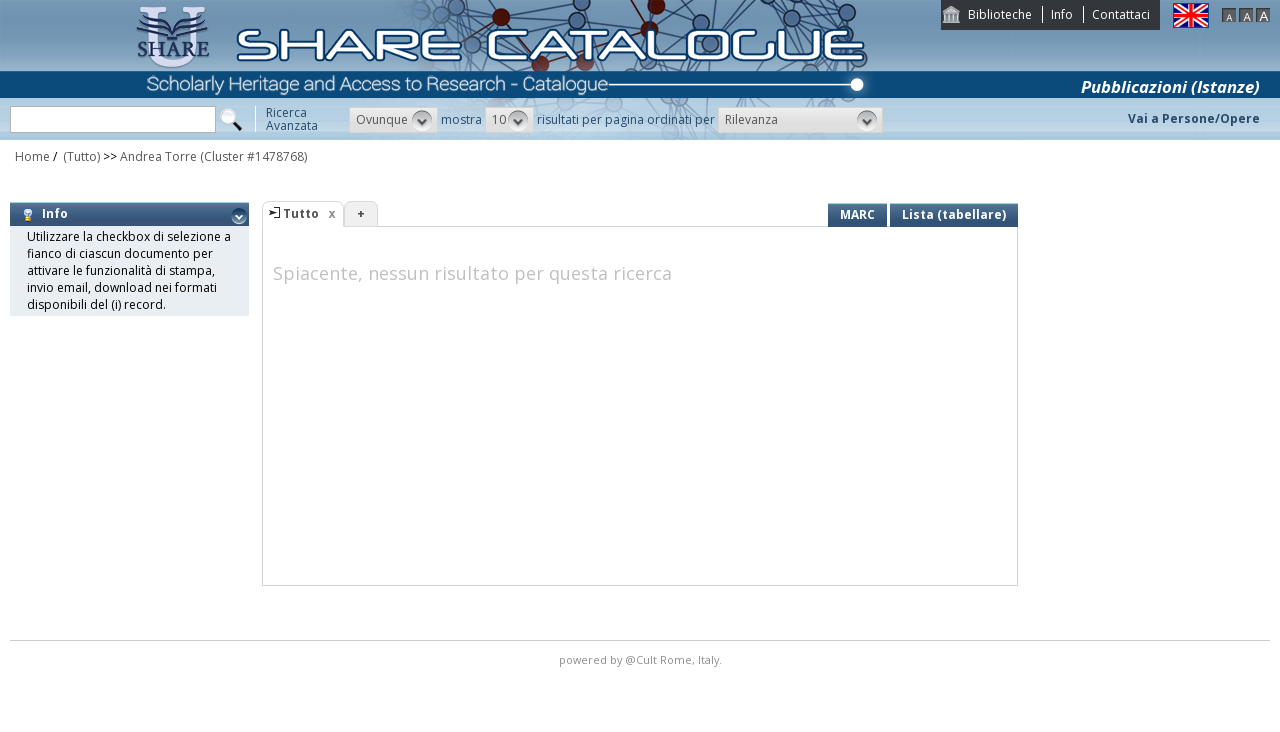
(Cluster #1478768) (253, 156)
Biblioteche (1000, 14)
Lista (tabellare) (954, 214)
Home (32, 156)
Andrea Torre (158, 156)
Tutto (301, 213)
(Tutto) (80, 156)
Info (1062, 14)
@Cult (642, 659)
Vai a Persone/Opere (1194, 118)
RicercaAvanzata (292, 119)
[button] (393, 120)
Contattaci (1121, 14)
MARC (857, 214)
